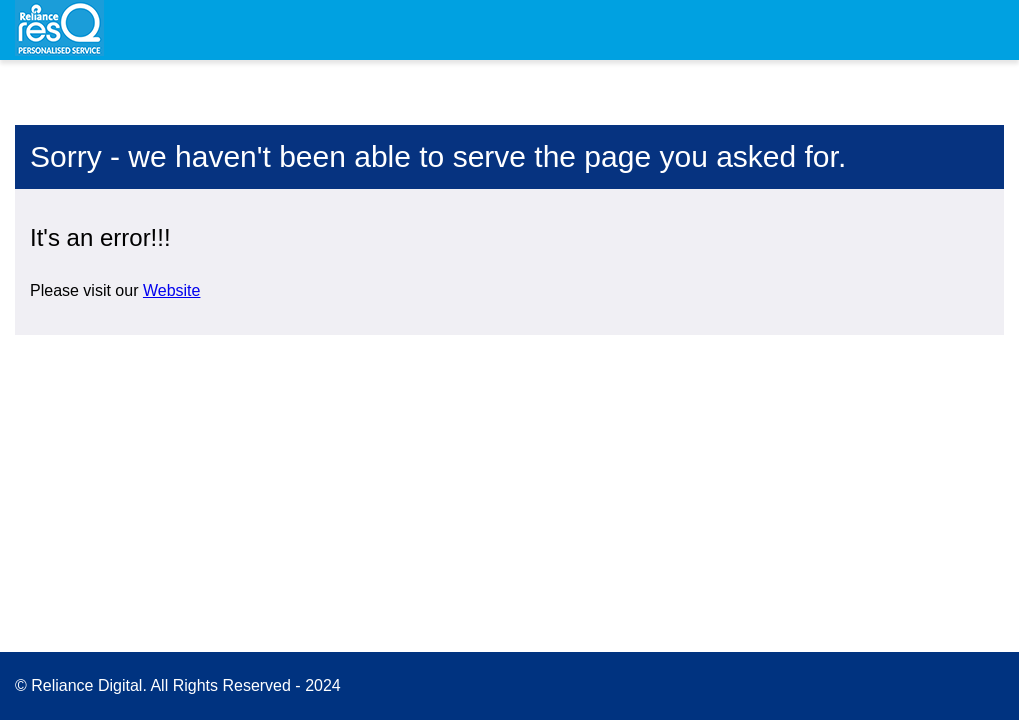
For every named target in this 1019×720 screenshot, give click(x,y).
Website (172, 290)
